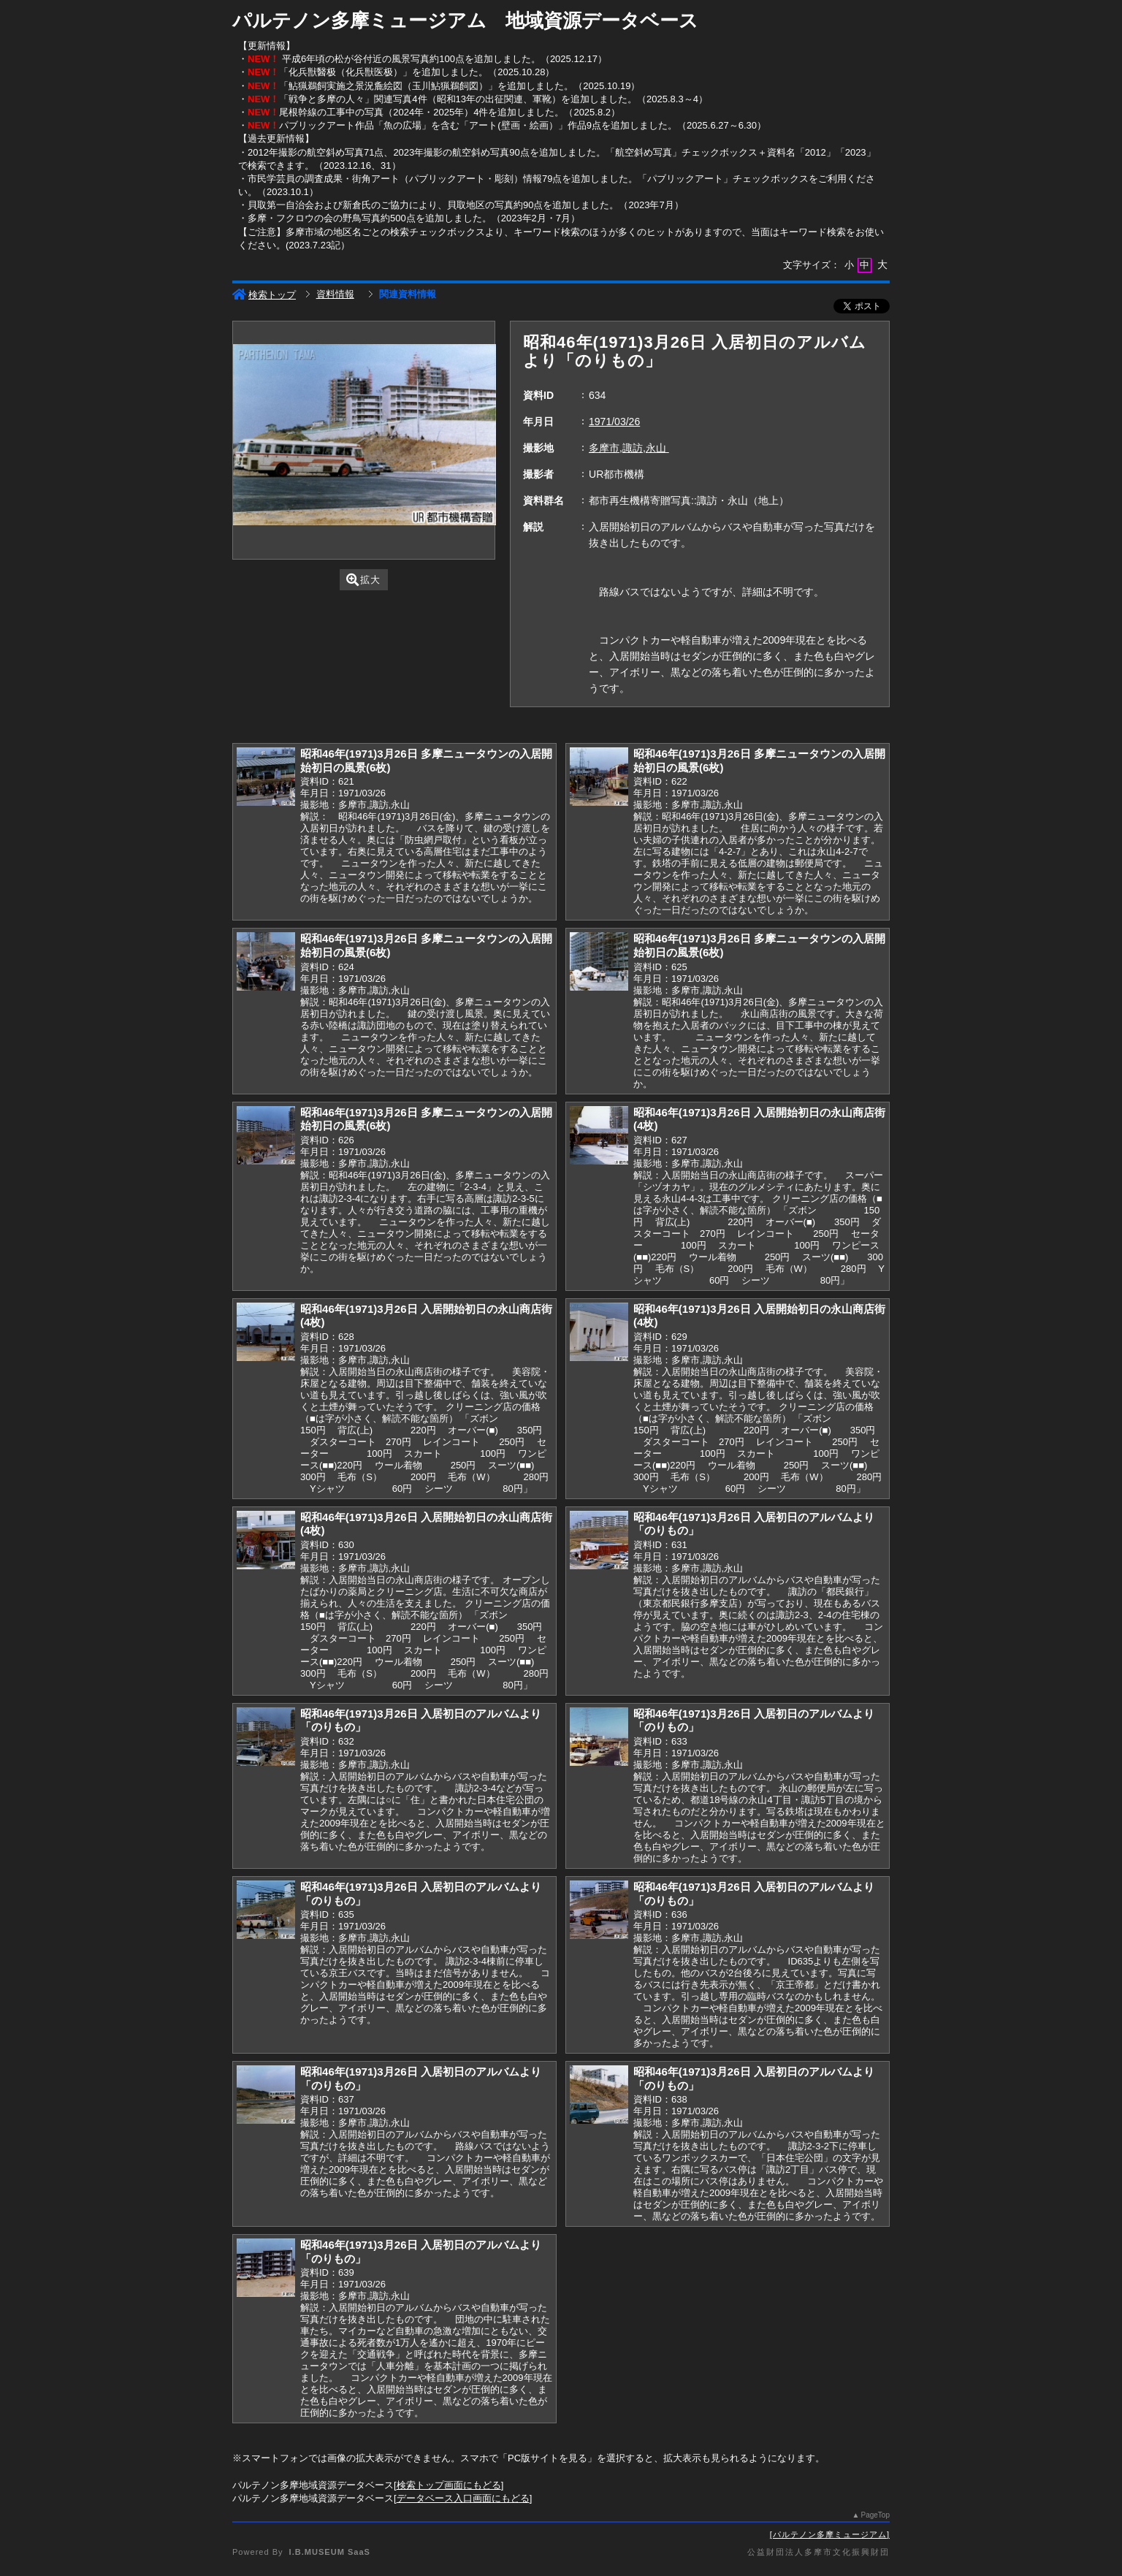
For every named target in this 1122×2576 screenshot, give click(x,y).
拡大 (363, 579)
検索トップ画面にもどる (449, 2485)
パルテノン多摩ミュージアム (830, 2534)
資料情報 (335, 294)
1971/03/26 (614, 421)
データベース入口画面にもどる (463, 2498)
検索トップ (264, 294)
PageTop (875, 2515)
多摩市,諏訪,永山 (629, 448)
